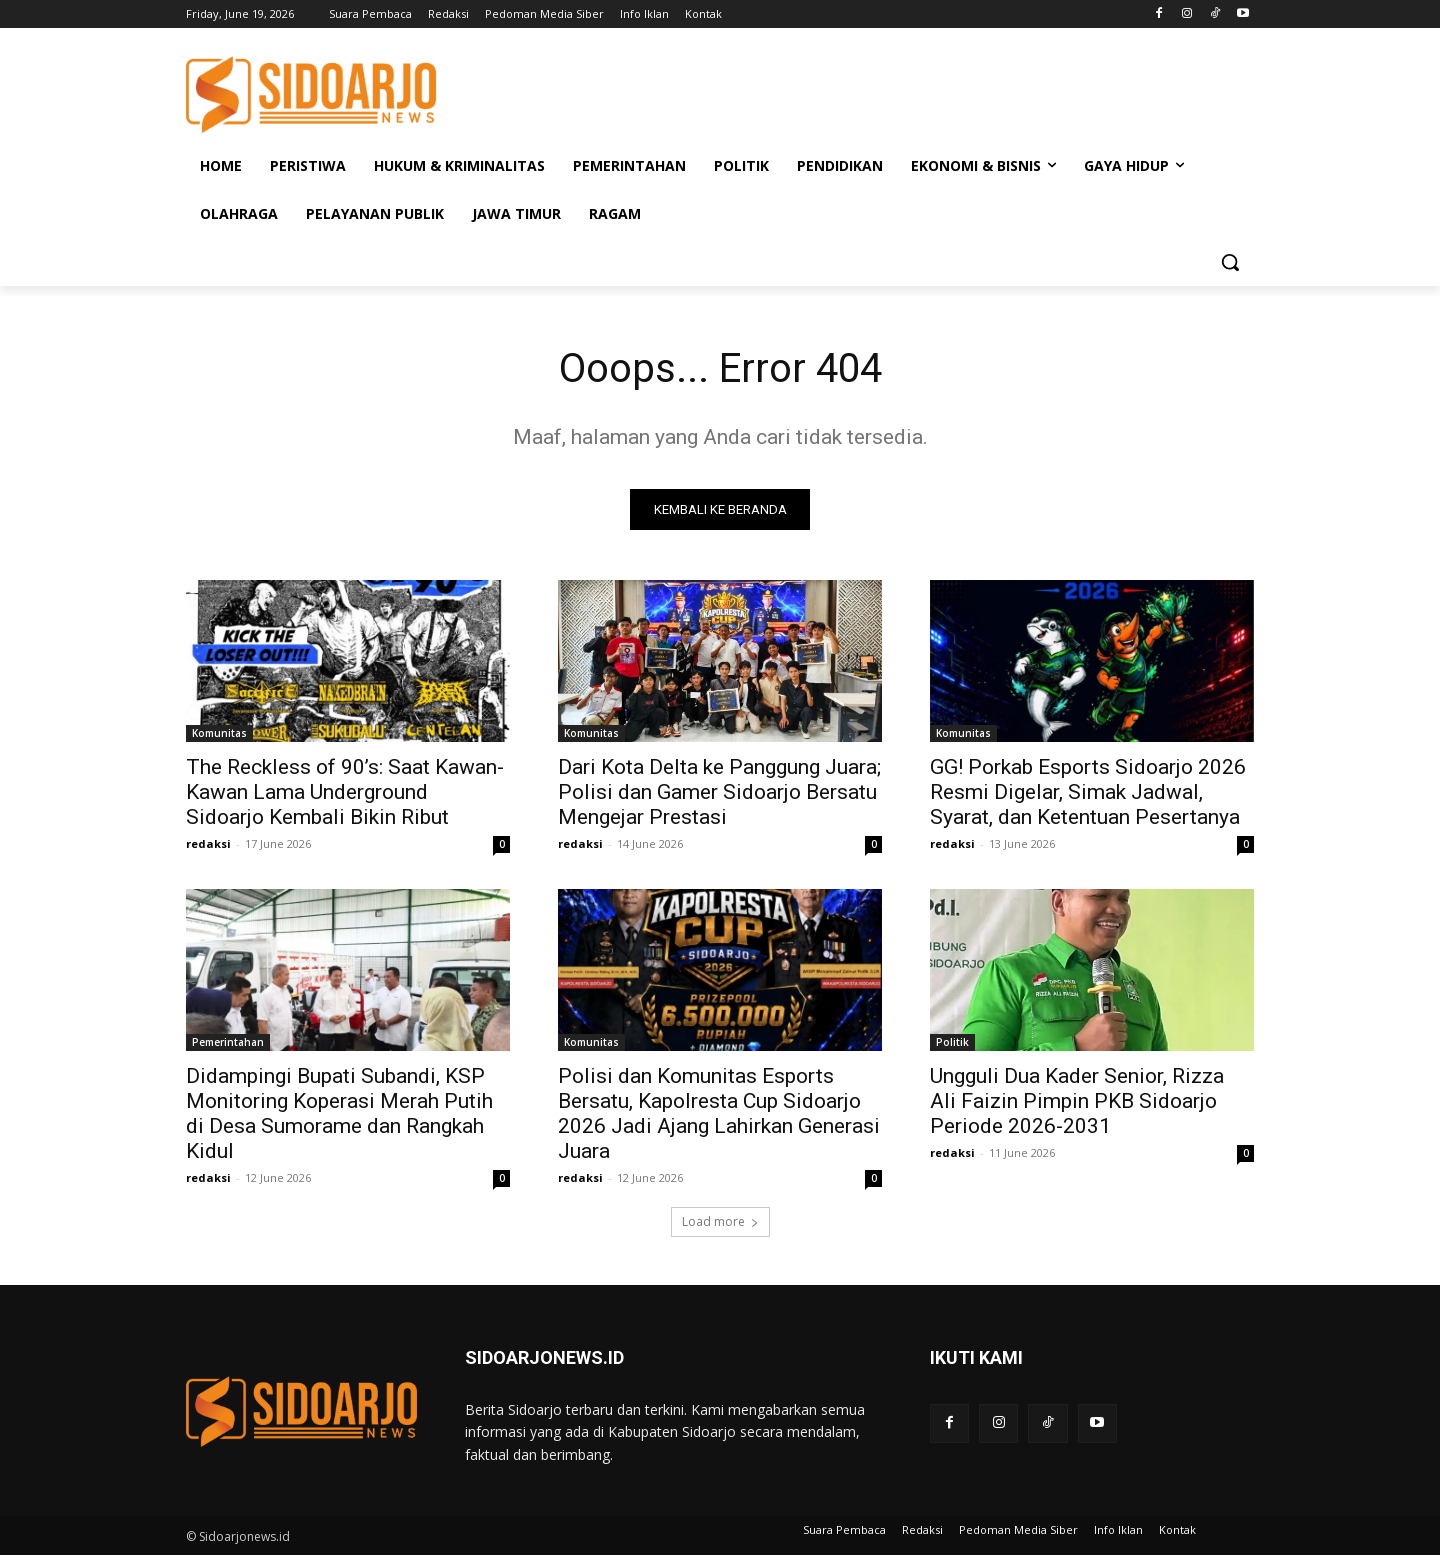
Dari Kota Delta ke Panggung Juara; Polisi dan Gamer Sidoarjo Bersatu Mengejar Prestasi (719, 792)
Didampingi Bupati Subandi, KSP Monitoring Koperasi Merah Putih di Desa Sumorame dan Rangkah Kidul (339, 1113)
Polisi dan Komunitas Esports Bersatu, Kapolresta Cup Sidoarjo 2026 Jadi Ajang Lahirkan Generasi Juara (719, 1113)
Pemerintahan (228, 1042)
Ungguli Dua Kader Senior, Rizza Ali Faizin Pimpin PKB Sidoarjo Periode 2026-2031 (1077, 1101)
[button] (1230, 262)
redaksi (208, 843)
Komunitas (219, 733)
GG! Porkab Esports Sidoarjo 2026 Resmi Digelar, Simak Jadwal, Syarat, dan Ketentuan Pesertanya (1088, 792)
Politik (952, 1042)
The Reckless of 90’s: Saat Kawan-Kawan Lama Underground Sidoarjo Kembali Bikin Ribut (345, 792)
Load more (720, 1221)
